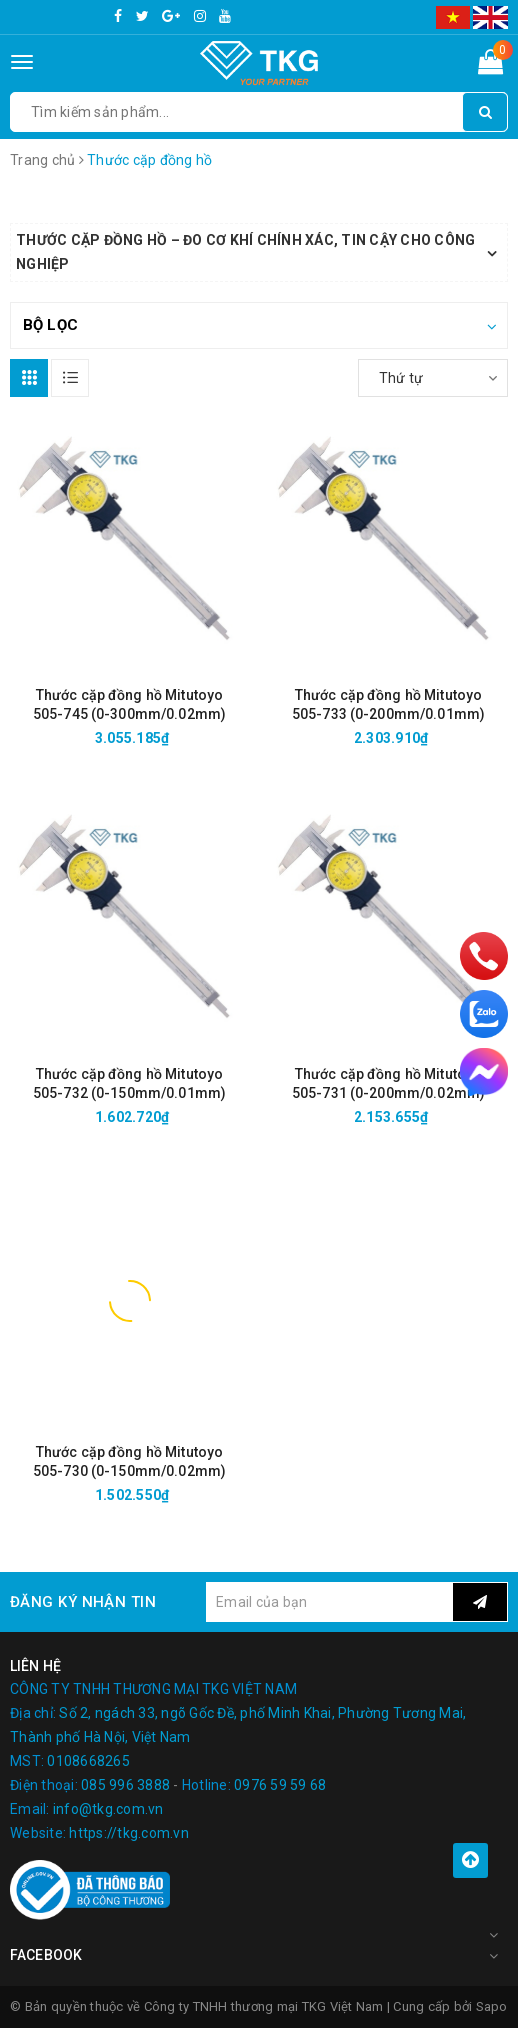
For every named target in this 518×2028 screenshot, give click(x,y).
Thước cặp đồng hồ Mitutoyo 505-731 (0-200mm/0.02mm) (388, 1083)
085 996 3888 (125, 1785)
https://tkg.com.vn (129, 1833)
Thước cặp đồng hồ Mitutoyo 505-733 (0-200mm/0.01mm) (388, 704)
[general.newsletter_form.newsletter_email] (329, 1602)
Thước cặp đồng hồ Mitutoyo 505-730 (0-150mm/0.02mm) (129, 1461)
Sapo (492, 2006)
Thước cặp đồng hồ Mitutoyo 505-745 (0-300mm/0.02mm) (129, 704)
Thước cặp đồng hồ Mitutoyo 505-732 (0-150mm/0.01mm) (129, 1083)
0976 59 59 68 (280, 1785)
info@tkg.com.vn (108, 1809)
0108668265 (88, 1761)
